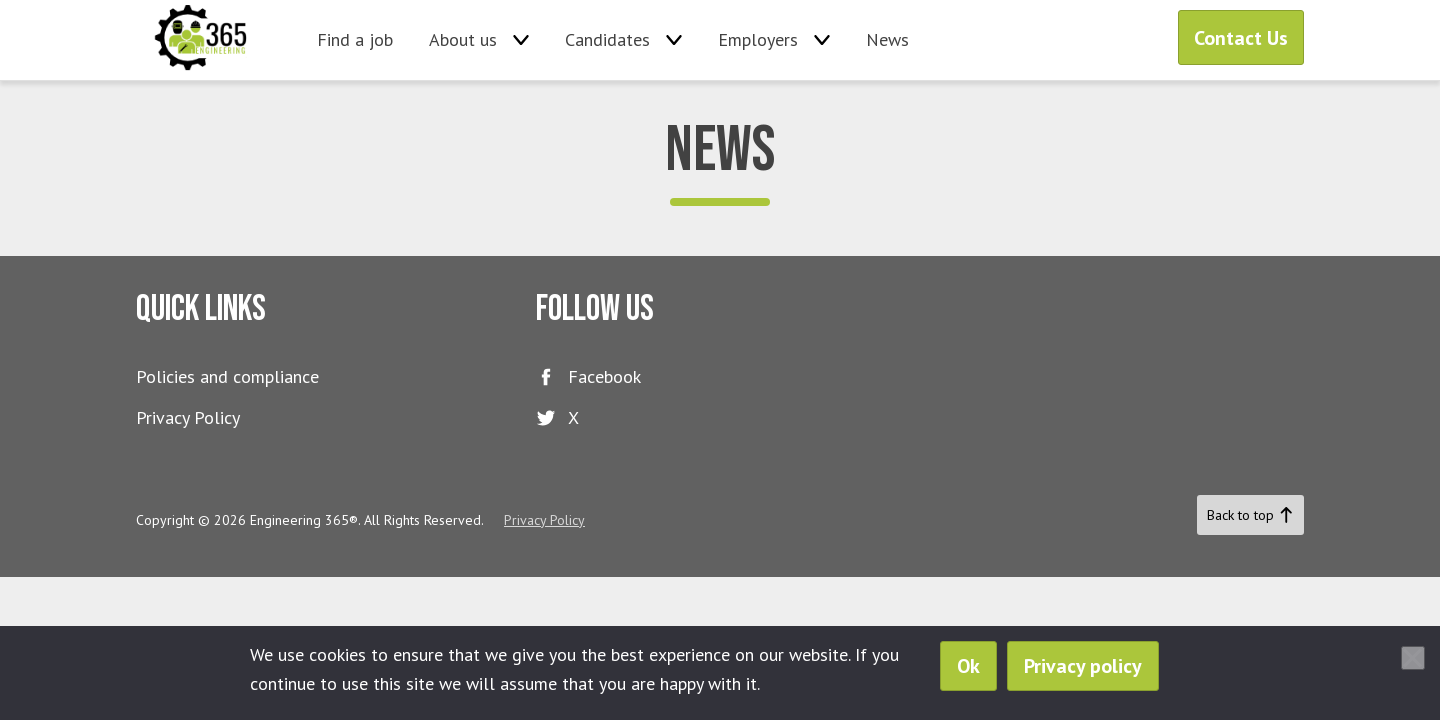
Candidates (607, 39)
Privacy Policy (188, 417)
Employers (758, 39)
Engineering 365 (201, 40)
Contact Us (1241, 38)
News (887, 39)
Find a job (355, 39)
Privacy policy (1083, 666)
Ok (968, 666)
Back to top (1250, 515)
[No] (1413, 658)
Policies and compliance (227, 376)
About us (463, 39)
